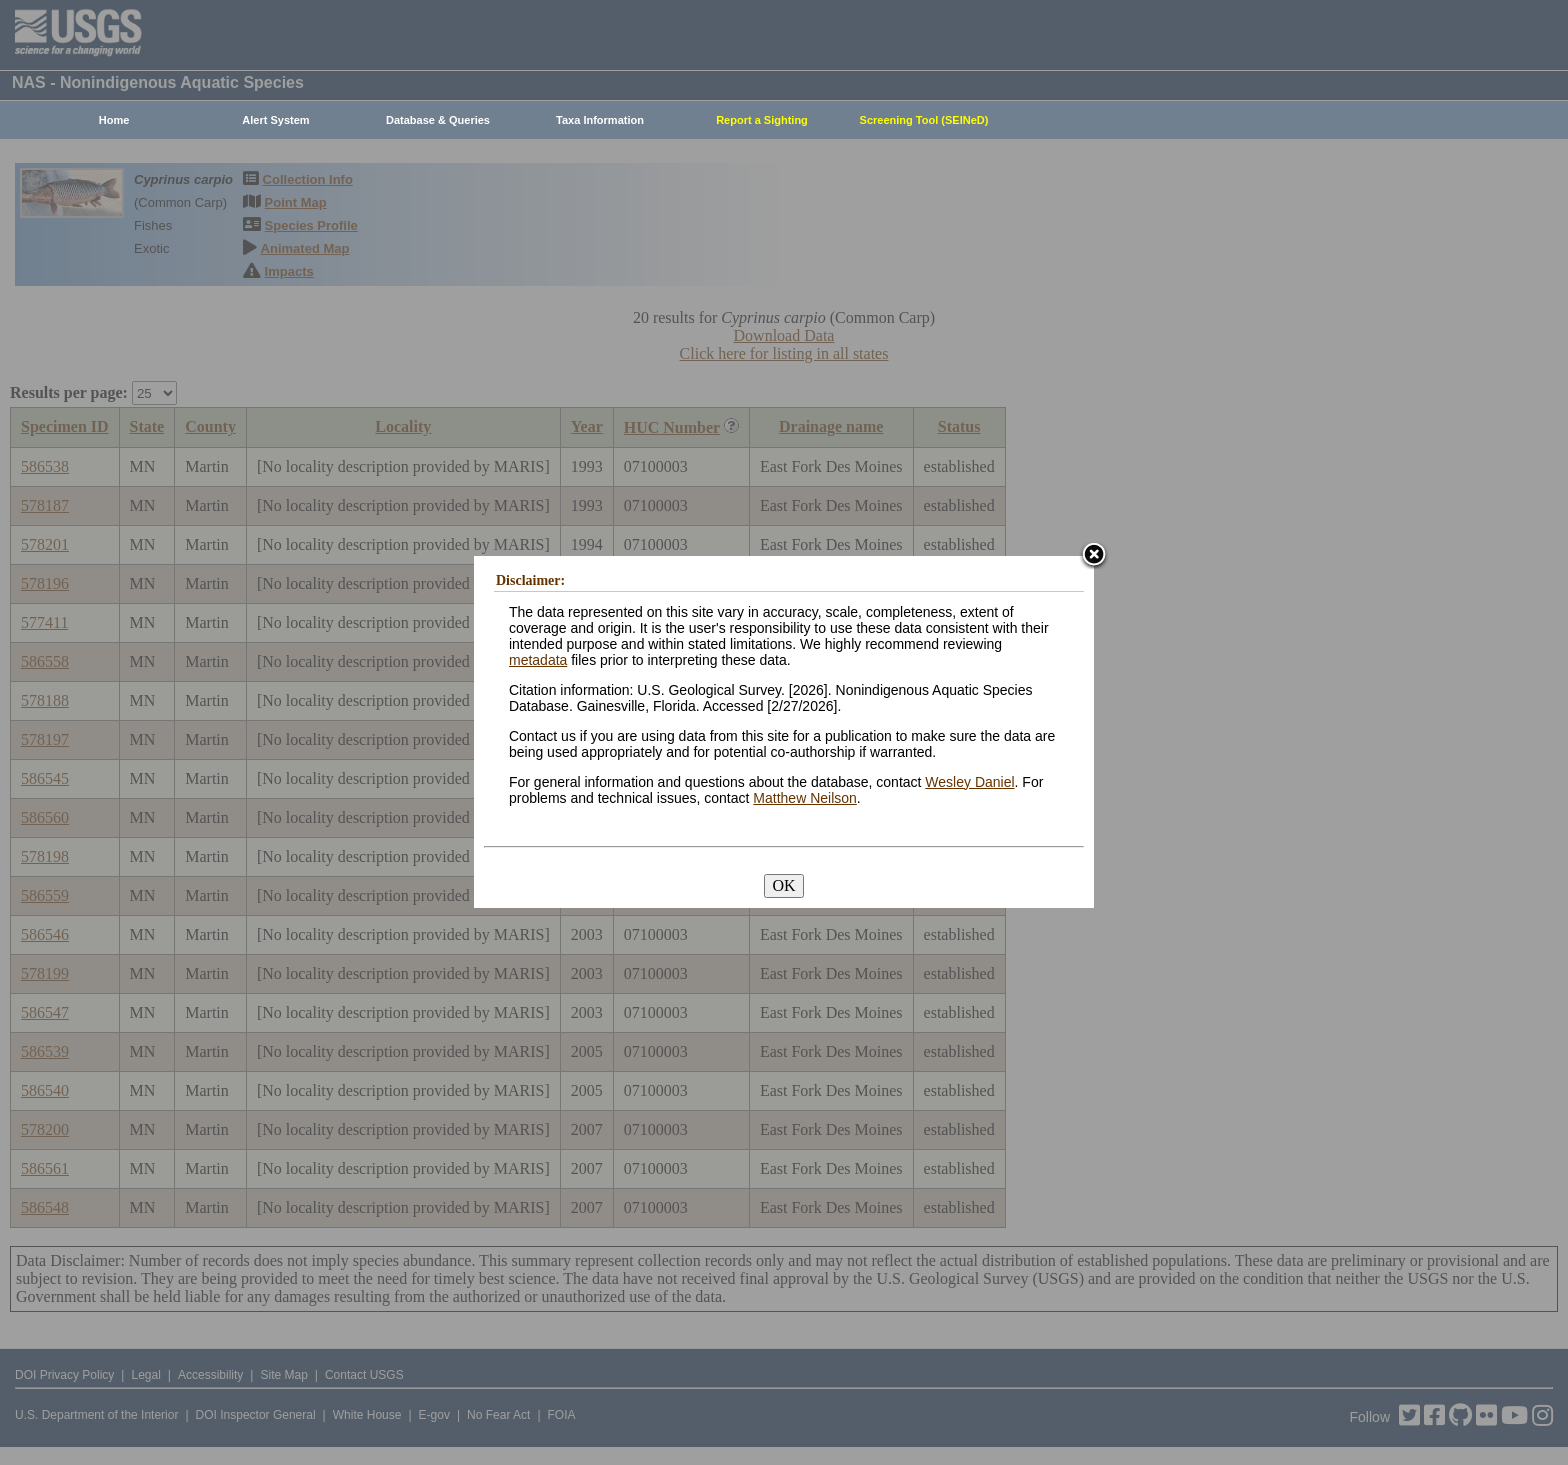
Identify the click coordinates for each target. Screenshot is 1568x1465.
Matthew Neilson (805, 798)
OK (783, 885)
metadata (538, 660)
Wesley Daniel (969, 782)
